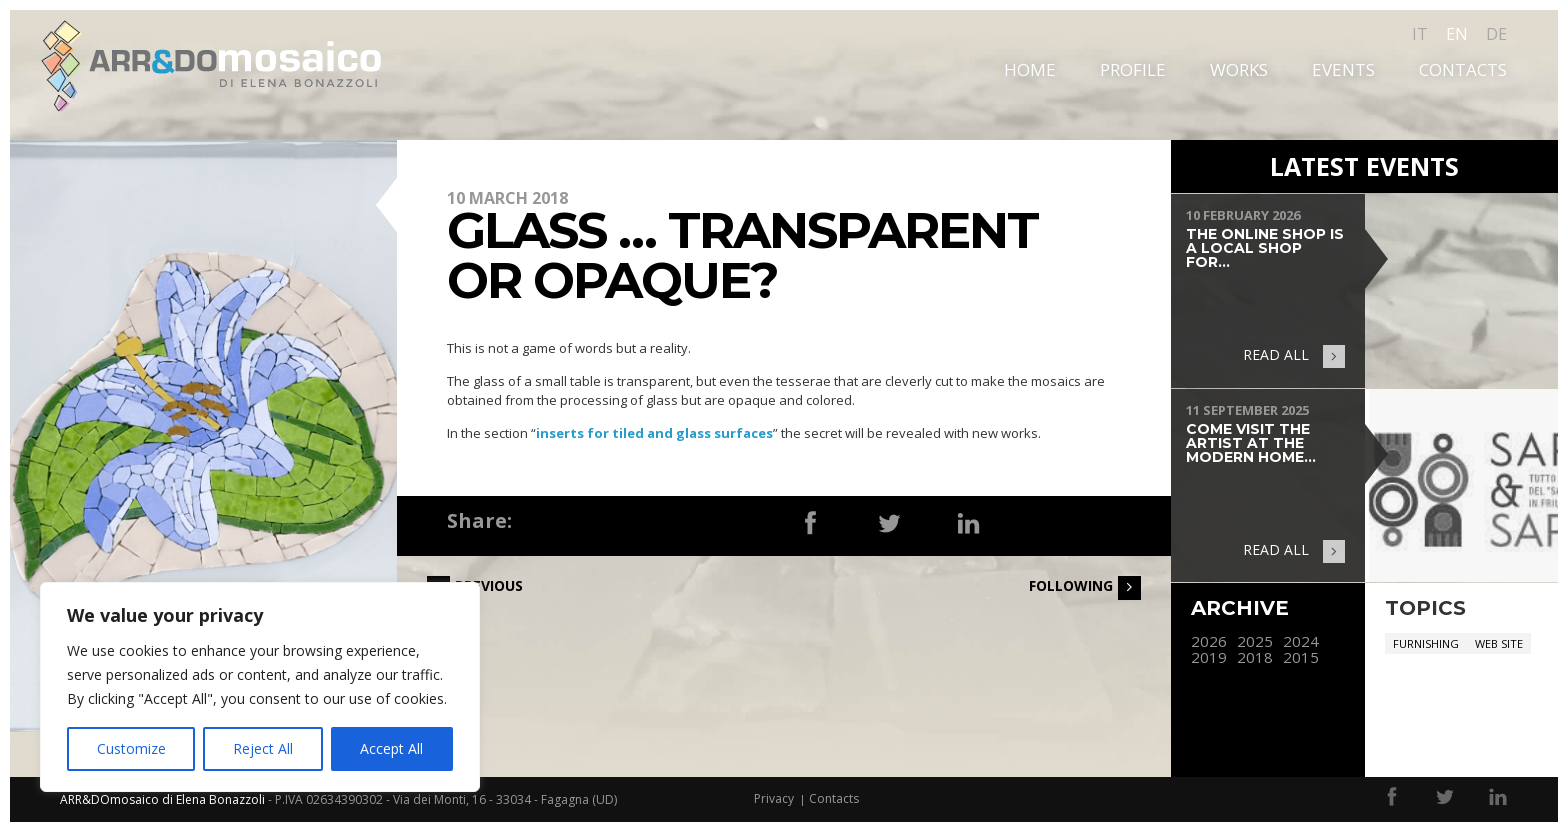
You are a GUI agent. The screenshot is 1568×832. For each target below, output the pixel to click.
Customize (131, 748)
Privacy (774, 798)
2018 (1255, 657)
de (1496, 34)
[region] (260, 687)
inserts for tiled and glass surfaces (654, 433)
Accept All (391, 748)
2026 (1209, 641)
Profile (1133, 69)
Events (1343, 69)
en (1457, 34)
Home (1030, 69)
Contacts (1463, 69)
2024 (1301, 641)
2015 (1301, 657)
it (1420, 34)
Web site (1499, 643)
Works (1239, 69)
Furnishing (1426, 643)
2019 (1209, 657)
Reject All (263, 748)
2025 (1255, 641)
